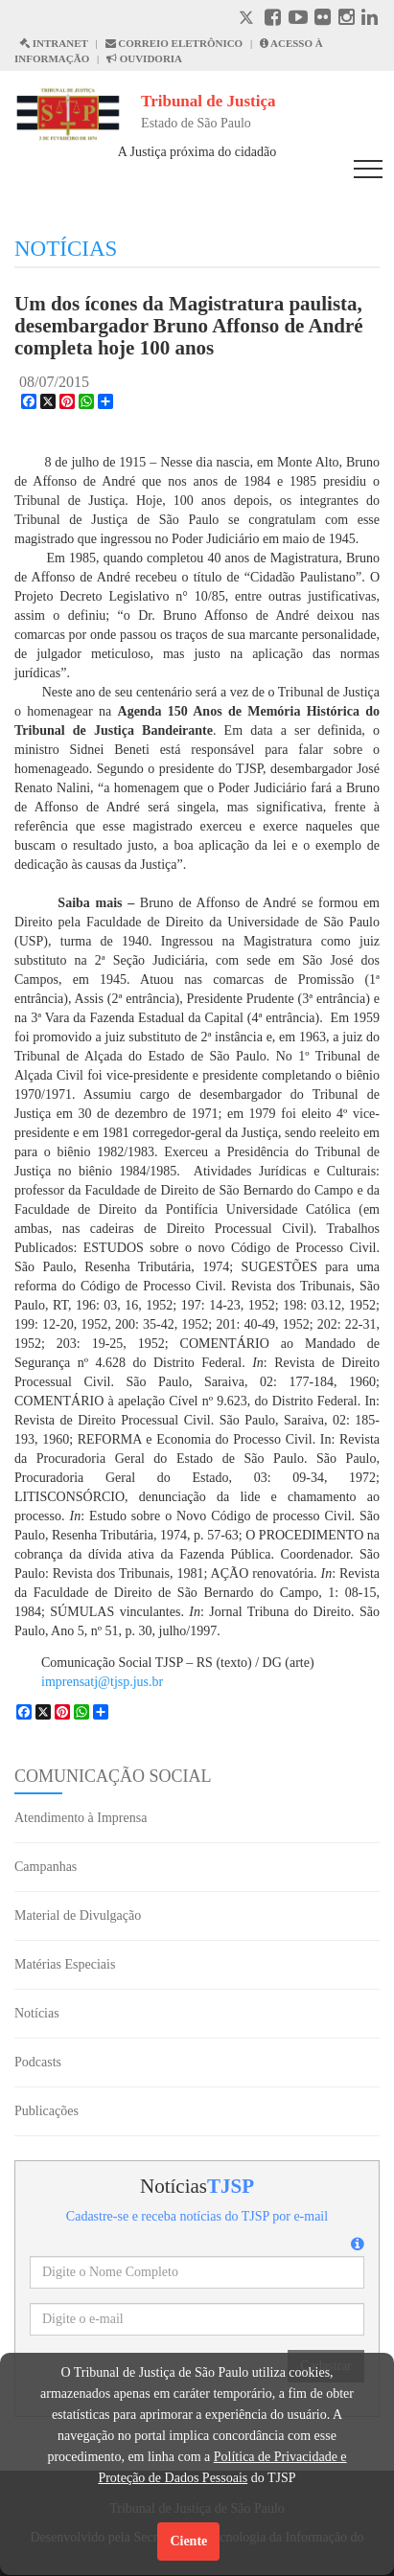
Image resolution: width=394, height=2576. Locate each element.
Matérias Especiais (64, 1964)
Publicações (46, 2111)
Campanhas (45, 1866)
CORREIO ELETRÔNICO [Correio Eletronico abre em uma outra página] (174, 43)
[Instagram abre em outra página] (346, 19)
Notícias (36, 2013)
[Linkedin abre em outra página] (369, 19)
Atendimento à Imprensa (80, 1818)
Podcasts (37, 2062)
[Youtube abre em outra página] (298, 19)
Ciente (188, 2541)
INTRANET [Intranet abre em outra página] (53, 43)
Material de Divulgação (77, 1915)
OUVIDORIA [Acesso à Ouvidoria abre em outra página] (144, 58)
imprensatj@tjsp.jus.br (102, 1682)
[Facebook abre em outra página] (273, 19)
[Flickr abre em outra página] (323, 19)
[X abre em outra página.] (248, 19)
